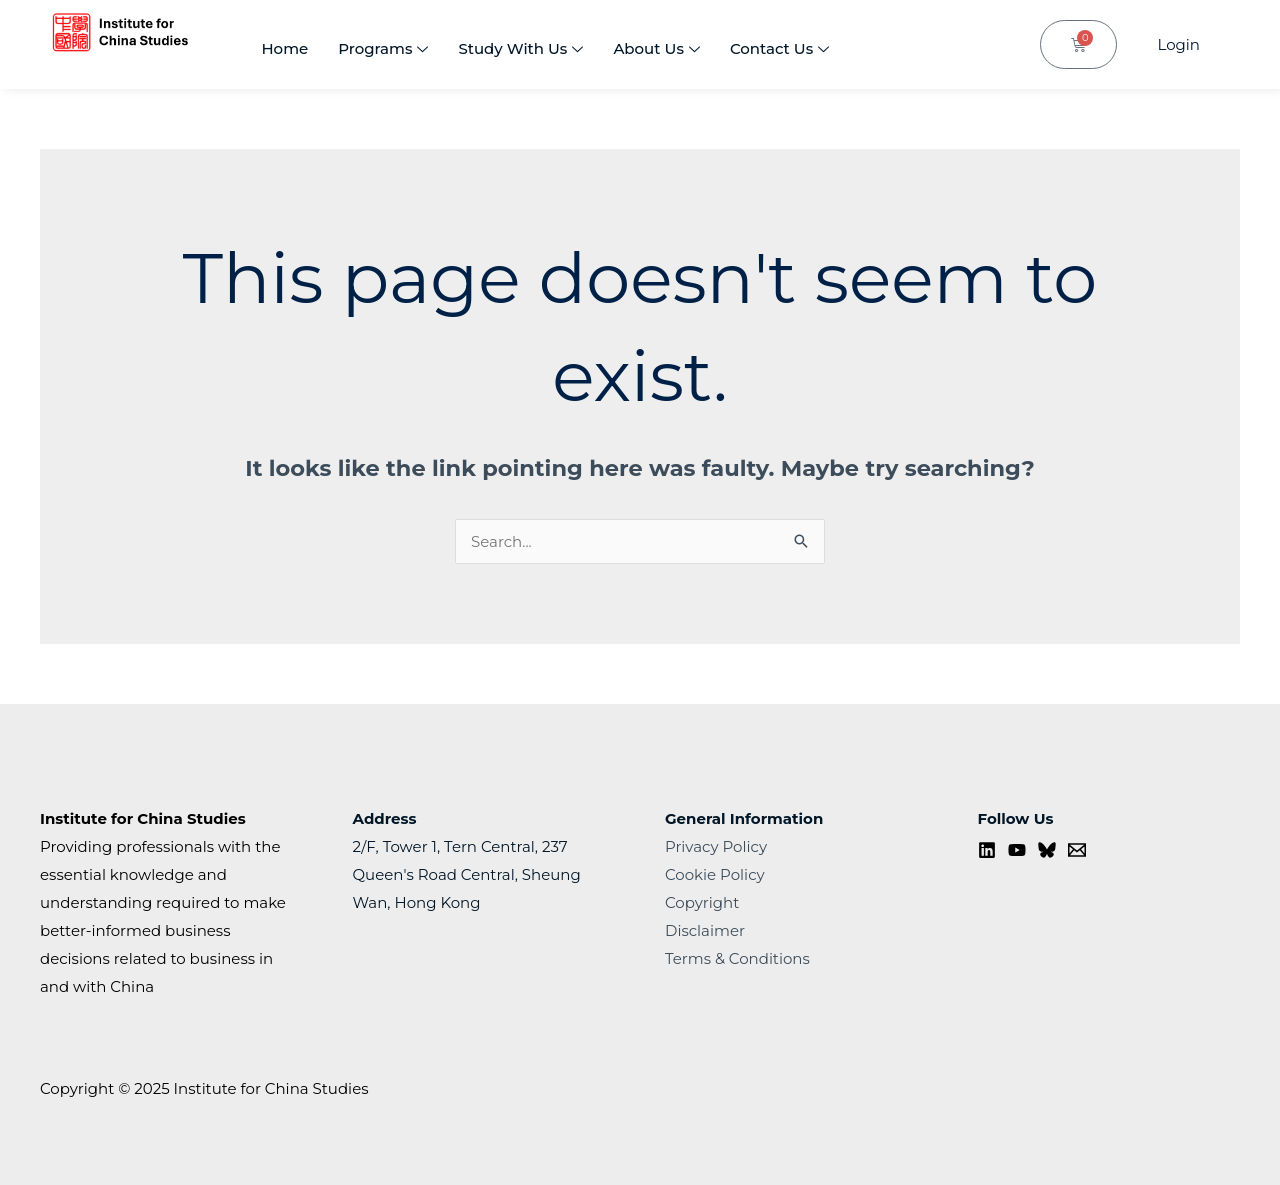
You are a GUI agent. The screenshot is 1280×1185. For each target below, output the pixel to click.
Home (284, 48)
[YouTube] (1017, 850)
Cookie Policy (715, 874)
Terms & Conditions (737, 958)
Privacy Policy (716, 846)
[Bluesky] (1047, 850)
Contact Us (779, 50)
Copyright (702, 902)
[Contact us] (1077, 850)
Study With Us (520, 50)
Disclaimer (705, 930)
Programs (383, 50)
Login (1178, 44)
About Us (656, 50)
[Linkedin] (987, 850)
